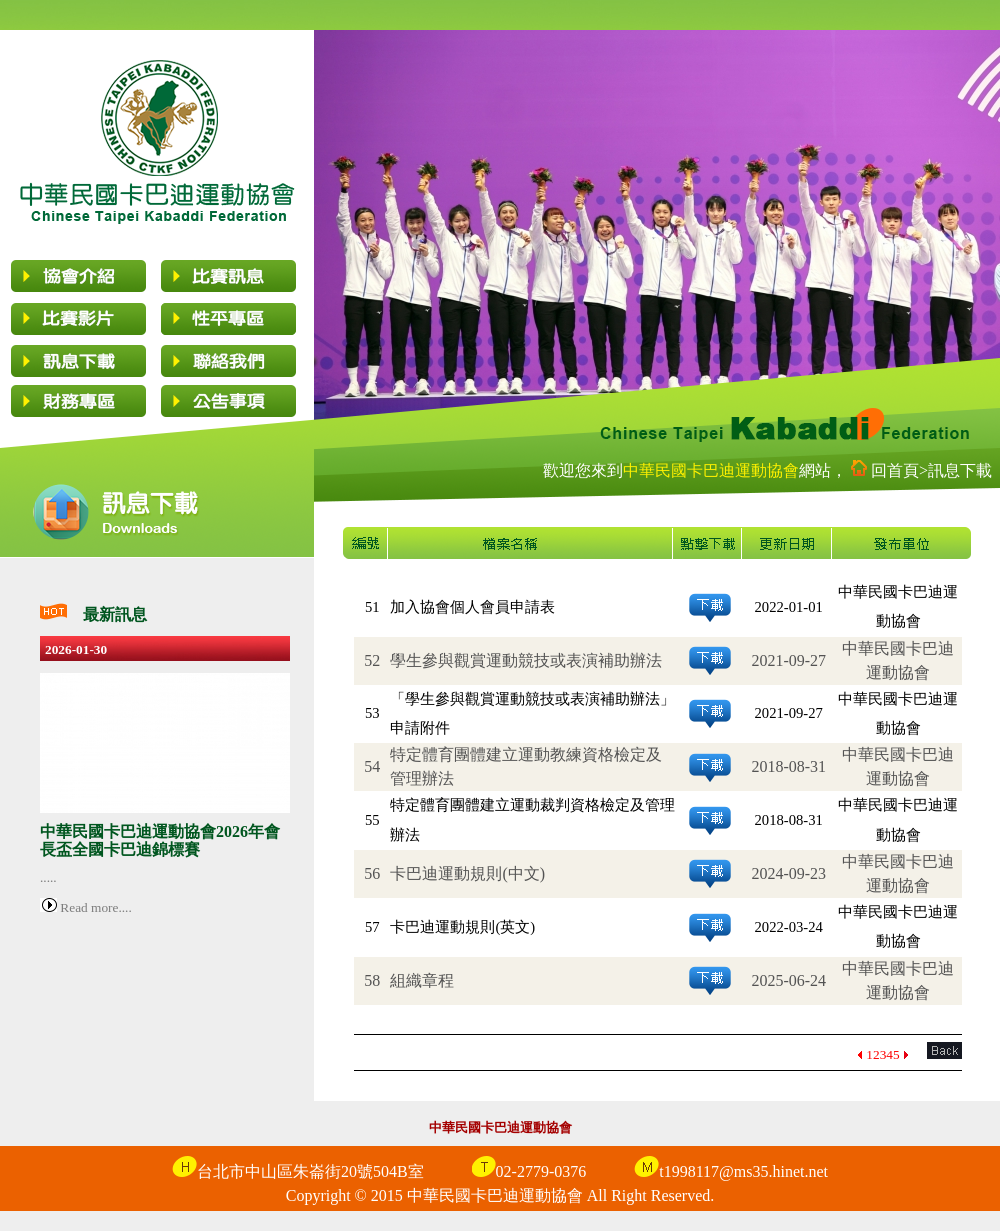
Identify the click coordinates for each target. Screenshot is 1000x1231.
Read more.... (94, 907)
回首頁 (895, 470)
